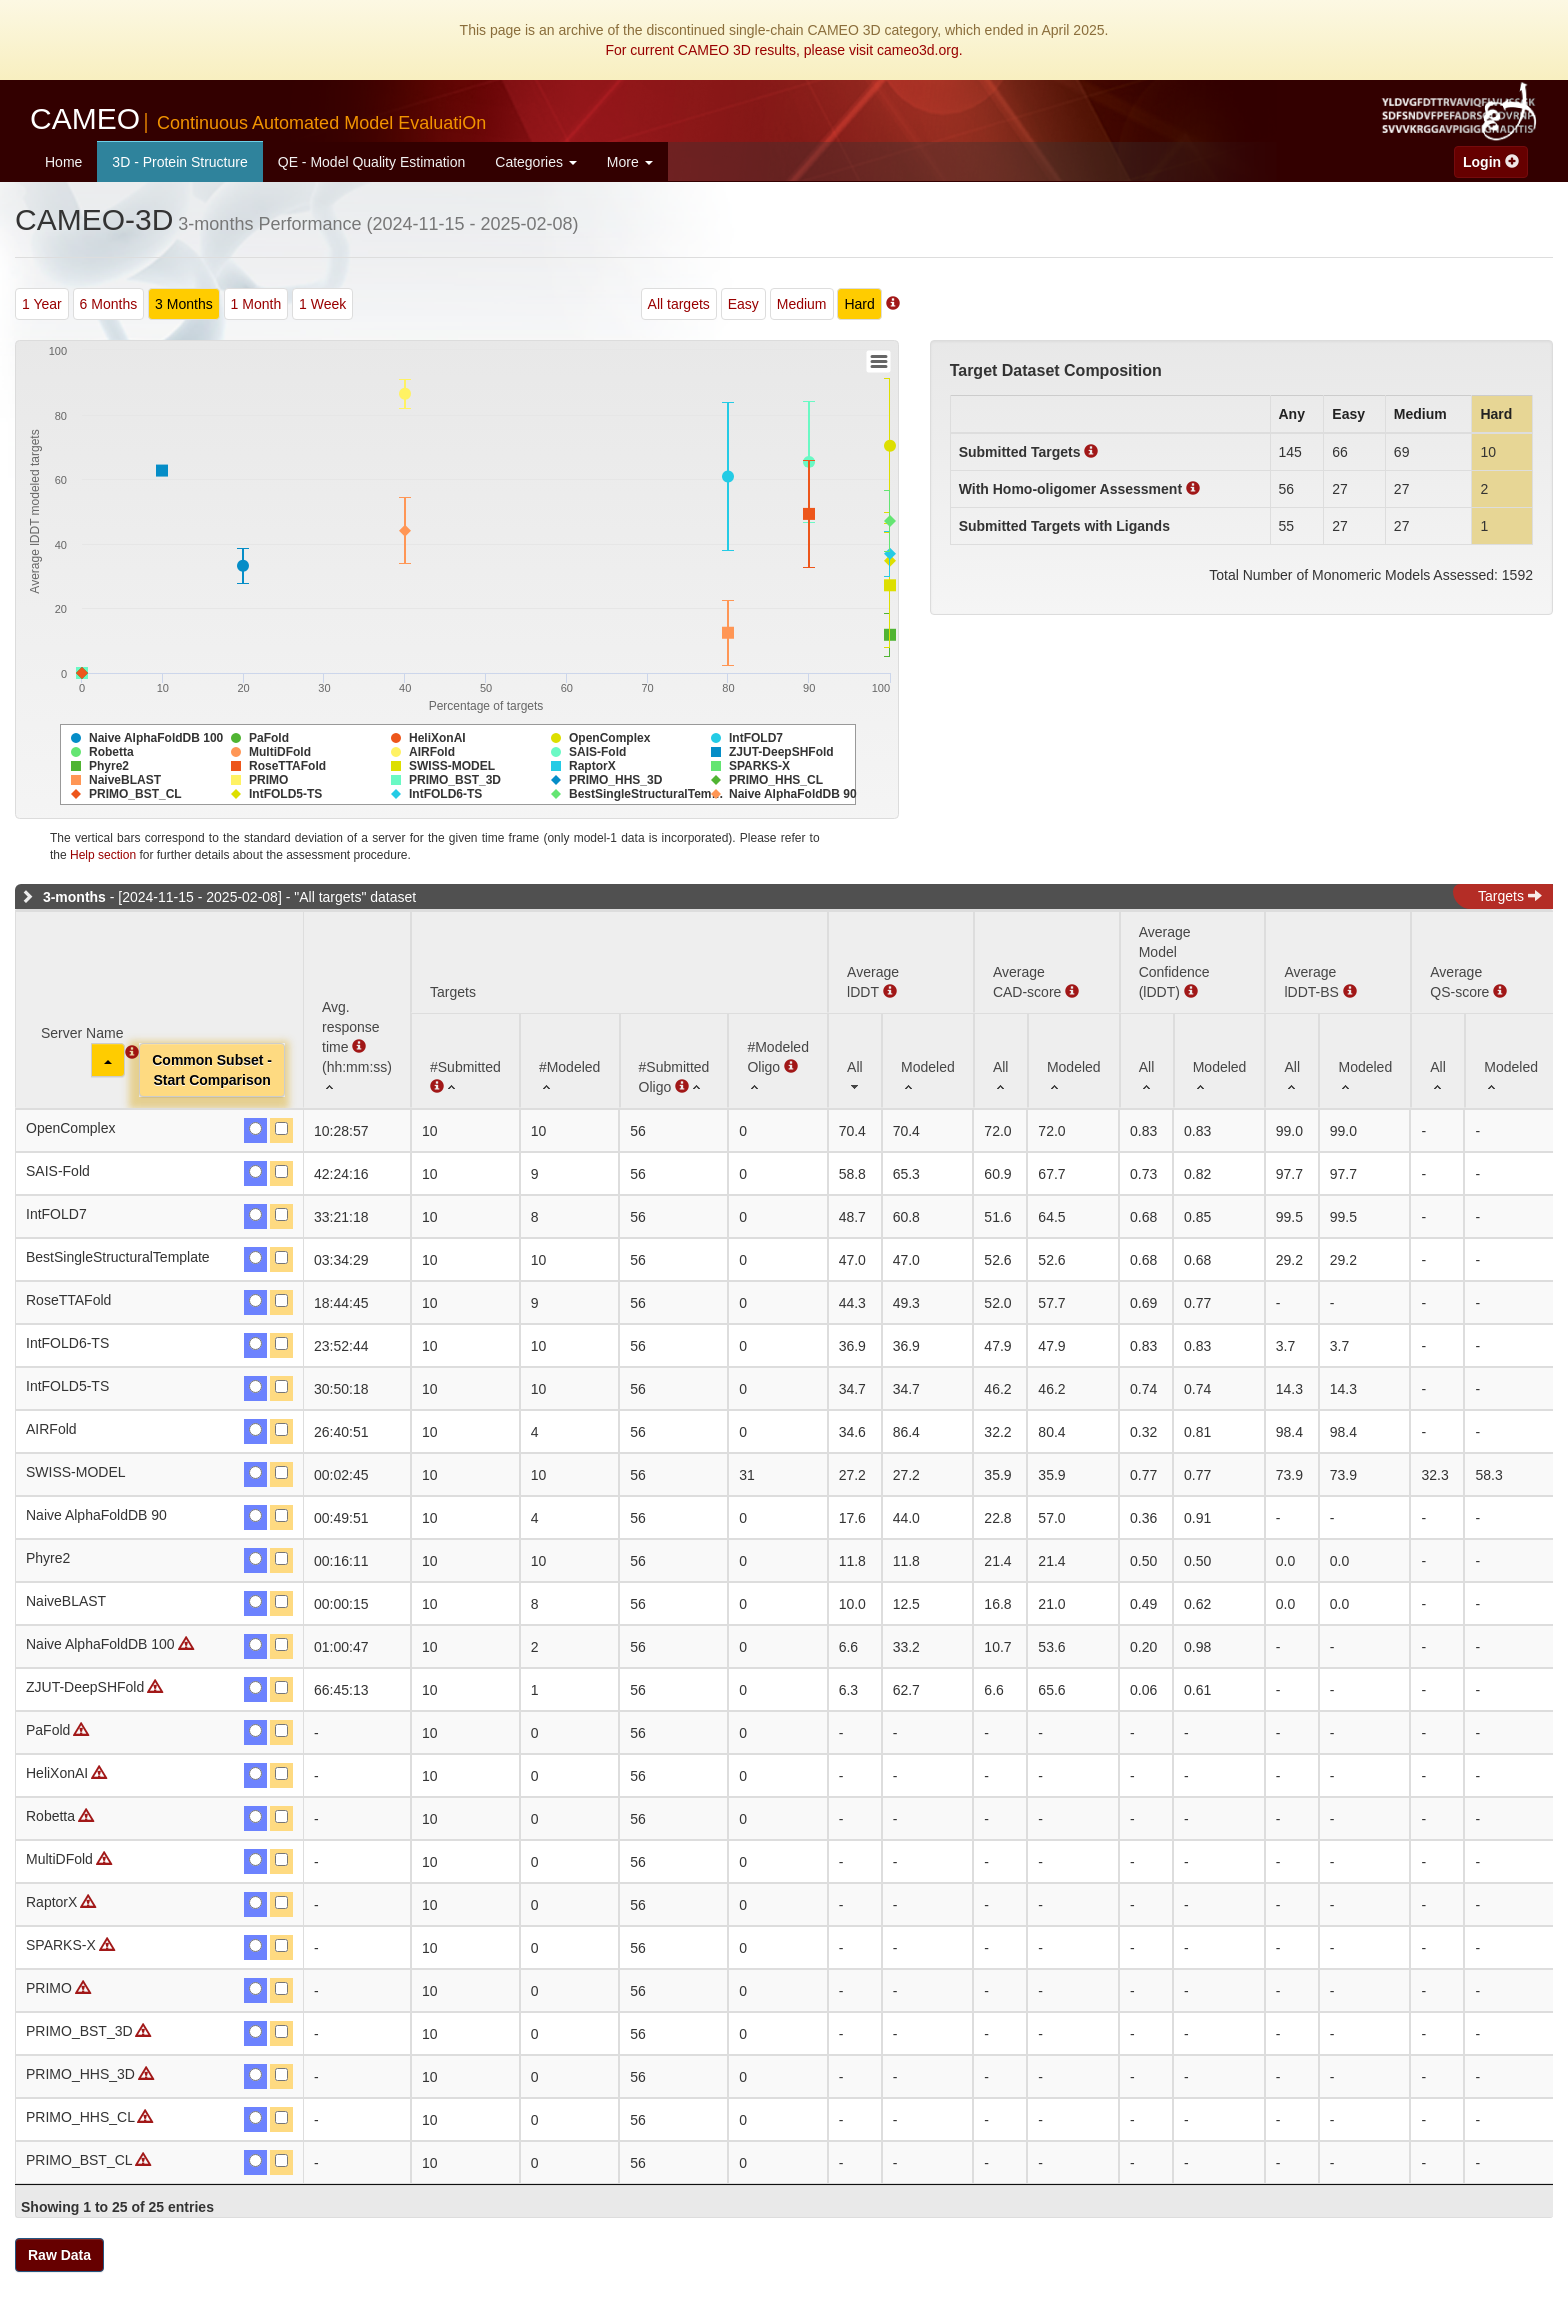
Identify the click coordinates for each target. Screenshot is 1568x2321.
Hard (859, 304)
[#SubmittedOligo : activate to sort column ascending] (674, 1060)
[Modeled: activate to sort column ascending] (928, 1060)
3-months (74, 897)
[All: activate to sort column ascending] (855, 1060)
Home (63, 162)
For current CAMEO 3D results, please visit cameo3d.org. (783, 50)
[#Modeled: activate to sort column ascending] (570, 1060)
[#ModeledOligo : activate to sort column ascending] (778, 1060)
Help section (103, 855)
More (630, 162)
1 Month (256, 304)
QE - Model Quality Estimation (372, 162)
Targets (1510, 896)
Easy (743, 304)
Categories (536, 162)
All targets (679, 304)
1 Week (322, 304)
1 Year (42, 304)
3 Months (184, 304)
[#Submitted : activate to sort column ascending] (465, 1060)
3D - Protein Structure (179, 162)
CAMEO (258, 118)
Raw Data (59, 2255)
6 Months (109, 304)
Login (1491, 162)
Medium (802, 304)
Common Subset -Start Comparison (212, 1070)
